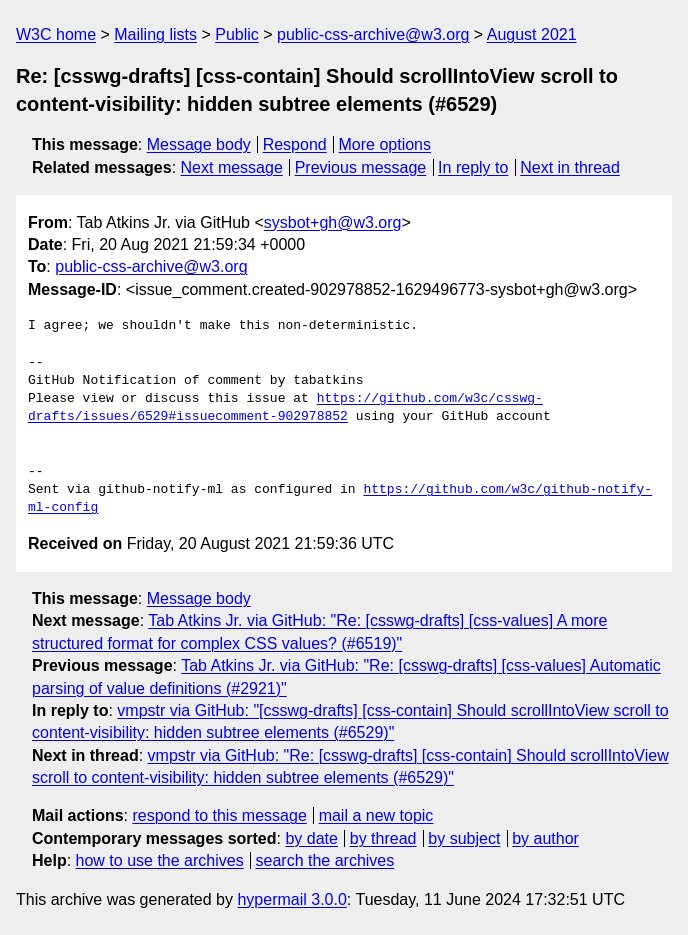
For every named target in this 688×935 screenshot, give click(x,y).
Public (237, 34)
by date (311, 838)
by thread (383, 838)
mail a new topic (376, 815)
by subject (464, 838)
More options (385, 144)
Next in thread (570, 167)
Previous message (361, 167)
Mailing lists (155, 34)
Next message (232, 167)
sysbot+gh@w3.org (333, 222)
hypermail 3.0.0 (291, 899)
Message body (199, 144)
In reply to (473, 167)
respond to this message (219, 815)
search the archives (325, 860)
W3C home (56, 34)
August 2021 (532, 34)
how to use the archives (160, 860)
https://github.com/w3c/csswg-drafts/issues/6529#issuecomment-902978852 (285, 408)
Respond (295, 144)
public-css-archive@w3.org (373, 34)
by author (545, 838)
